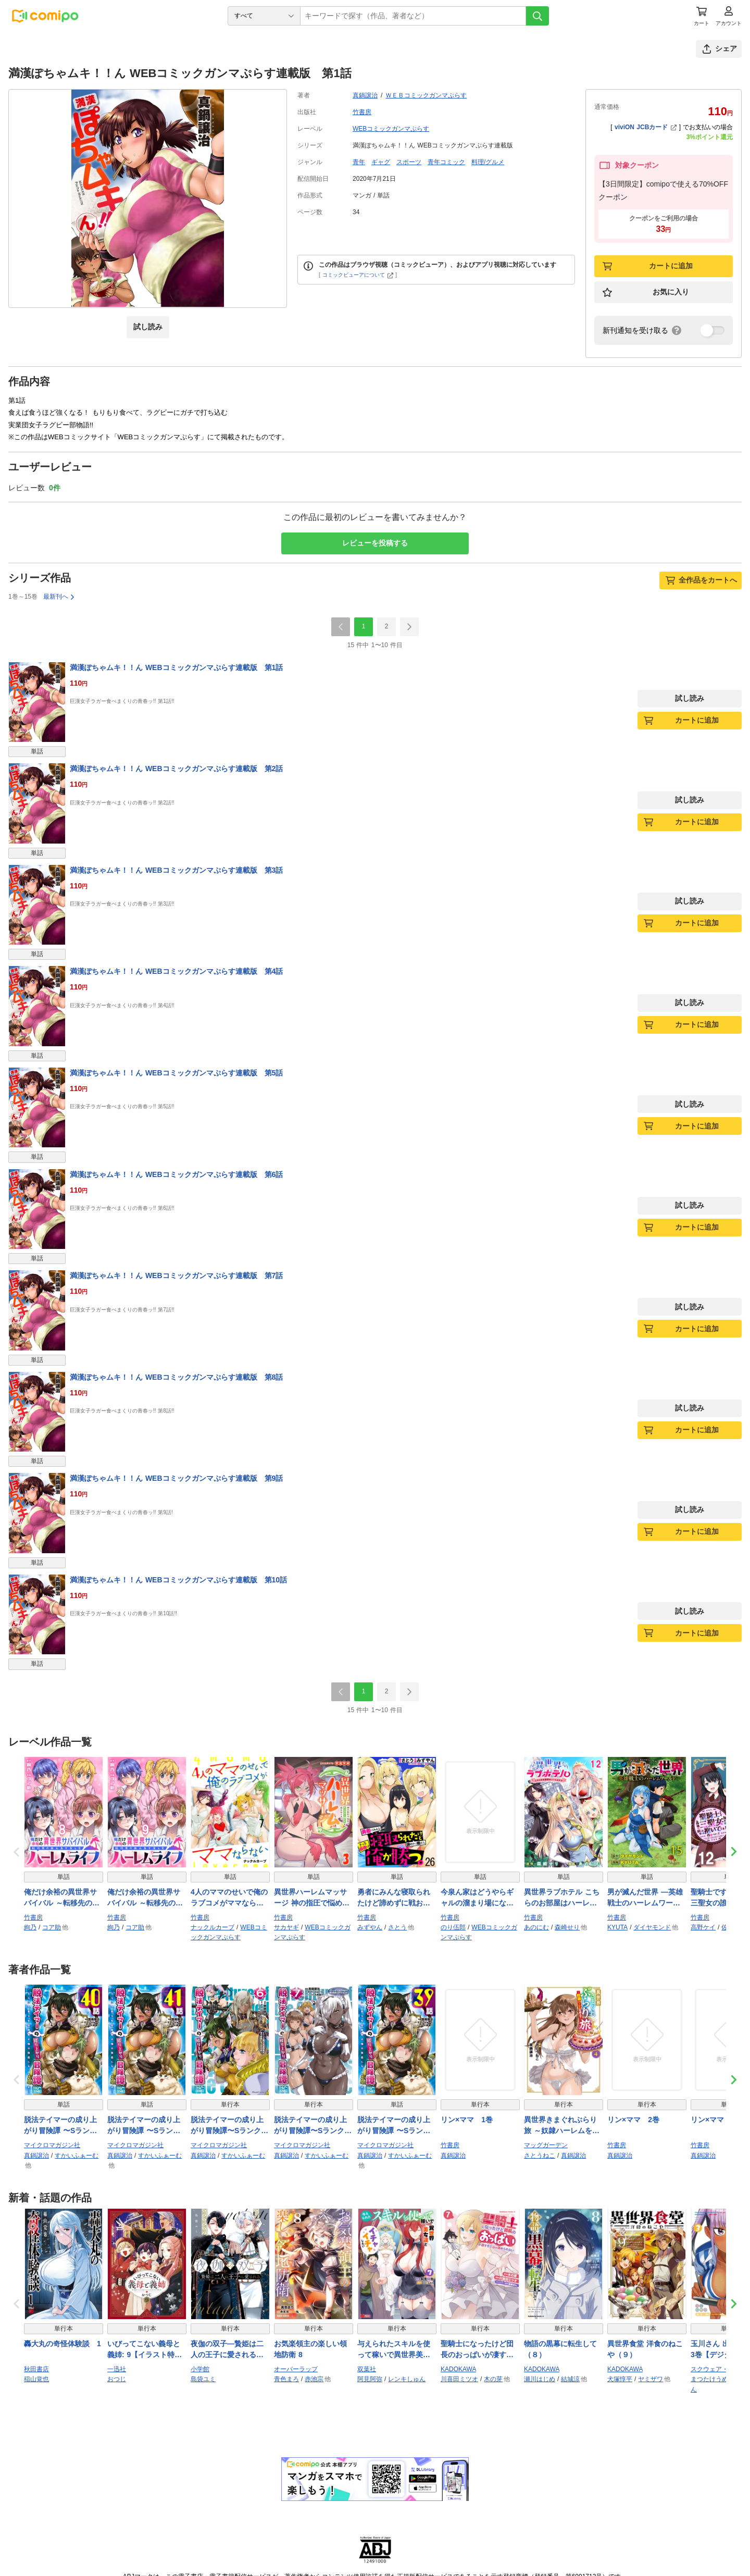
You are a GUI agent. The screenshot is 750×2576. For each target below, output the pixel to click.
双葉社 (366, 2369)
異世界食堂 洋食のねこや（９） (645, 2349)
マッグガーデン (546, 2145)
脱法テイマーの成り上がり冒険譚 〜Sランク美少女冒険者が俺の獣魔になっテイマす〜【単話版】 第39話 (393, 2125)
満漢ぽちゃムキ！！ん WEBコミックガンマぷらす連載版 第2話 (176, 768)
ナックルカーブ (212, 1927)
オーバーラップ (296, 2369)
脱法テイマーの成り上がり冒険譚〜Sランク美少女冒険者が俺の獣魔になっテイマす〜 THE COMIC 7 (313, 2125)
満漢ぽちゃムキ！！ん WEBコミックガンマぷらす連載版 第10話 (178, 1580)
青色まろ (286, 2379)
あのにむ (536, 1927)
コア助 (51, 1927)
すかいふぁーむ (76, 2155)
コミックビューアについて (358, 275)
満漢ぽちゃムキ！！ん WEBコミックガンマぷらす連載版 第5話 (176, 1073)
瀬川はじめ (539, 2379)
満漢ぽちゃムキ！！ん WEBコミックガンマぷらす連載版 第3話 (176, 870)
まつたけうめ (709, 2379)
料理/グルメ (487, 162)
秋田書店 (36, 2369)
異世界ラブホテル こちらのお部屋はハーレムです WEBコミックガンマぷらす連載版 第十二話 (563, 1898)
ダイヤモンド (652, 1927)
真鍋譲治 (365, 95)
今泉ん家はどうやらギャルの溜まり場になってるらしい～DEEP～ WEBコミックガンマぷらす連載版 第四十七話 (478, 1898)
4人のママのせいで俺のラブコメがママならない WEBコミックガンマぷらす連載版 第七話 (230, 1898)
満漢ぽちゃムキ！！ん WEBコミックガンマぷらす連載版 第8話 (176, 1377)
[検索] (537, 16)
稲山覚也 (36, 2379)
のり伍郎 (453, 1927)
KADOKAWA (458, 2369)
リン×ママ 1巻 (467, 2119)
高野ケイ (703, 1927)
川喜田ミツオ (459, 2379)
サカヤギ (286, 1927)
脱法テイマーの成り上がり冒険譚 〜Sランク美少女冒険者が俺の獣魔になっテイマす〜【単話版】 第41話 (143, 2125)
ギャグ (380, 162)
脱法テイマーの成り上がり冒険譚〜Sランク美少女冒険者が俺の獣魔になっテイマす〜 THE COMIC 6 (229, 2125)
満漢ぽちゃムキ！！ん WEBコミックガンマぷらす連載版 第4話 (176, 971)
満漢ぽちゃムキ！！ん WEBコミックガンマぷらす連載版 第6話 (176, 1174)
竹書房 (362, 112)
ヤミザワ (650, 2379)
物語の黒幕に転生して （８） (563, 2349)
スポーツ (408, 162)
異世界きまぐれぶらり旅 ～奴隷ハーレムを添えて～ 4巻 (561, 2125)
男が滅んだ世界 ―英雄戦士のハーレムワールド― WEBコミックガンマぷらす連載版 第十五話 (646, 1898)
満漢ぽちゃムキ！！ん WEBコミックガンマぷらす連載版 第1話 (176, 667)
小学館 (200, 2369)
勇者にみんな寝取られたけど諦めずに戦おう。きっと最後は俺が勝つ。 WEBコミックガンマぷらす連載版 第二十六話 (395, 1898)
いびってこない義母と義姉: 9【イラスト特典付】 (144, 2349)
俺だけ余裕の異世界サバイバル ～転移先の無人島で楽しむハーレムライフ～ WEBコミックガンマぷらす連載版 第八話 (63, 1898)
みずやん (369, 1927)
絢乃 (30, 1927)
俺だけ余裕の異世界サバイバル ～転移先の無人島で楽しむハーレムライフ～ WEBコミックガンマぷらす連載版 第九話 (146, 1898)
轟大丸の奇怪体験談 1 (62, 2343)
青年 (359, 162)
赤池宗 (314, 2379)
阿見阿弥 (369, 2379)
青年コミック (446, 162)
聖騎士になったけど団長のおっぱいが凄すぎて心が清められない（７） (477, 2349)
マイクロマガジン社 (52, 2145)
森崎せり (567, 1927)
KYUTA (617, 1927)
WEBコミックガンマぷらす (391, 128)
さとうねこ (539, 2155)
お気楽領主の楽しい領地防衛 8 (310, 2349)
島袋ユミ (203, 2379)
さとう (397, 1927)
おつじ (116, 2379)
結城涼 (570, 2379)
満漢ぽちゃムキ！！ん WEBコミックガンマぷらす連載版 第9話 (176, 1478)
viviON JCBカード (646, 127)
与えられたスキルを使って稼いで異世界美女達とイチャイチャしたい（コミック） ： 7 (393, 2349)
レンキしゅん (407, 2379)
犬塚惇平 (619, 2379)
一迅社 (116, 2369)
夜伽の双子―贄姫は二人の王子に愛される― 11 (227, 2349)
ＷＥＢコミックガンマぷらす (426, 95)
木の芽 (493, 2379)
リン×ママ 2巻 (633, 2119)
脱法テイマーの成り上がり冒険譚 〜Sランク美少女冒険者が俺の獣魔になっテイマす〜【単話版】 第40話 (60, 2125)
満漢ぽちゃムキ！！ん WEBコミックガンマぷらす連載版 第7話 (176, 1275)
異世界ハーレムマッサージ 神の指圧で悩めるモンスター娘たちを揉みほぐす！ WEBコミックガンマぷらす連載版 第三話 (313, 1898)
